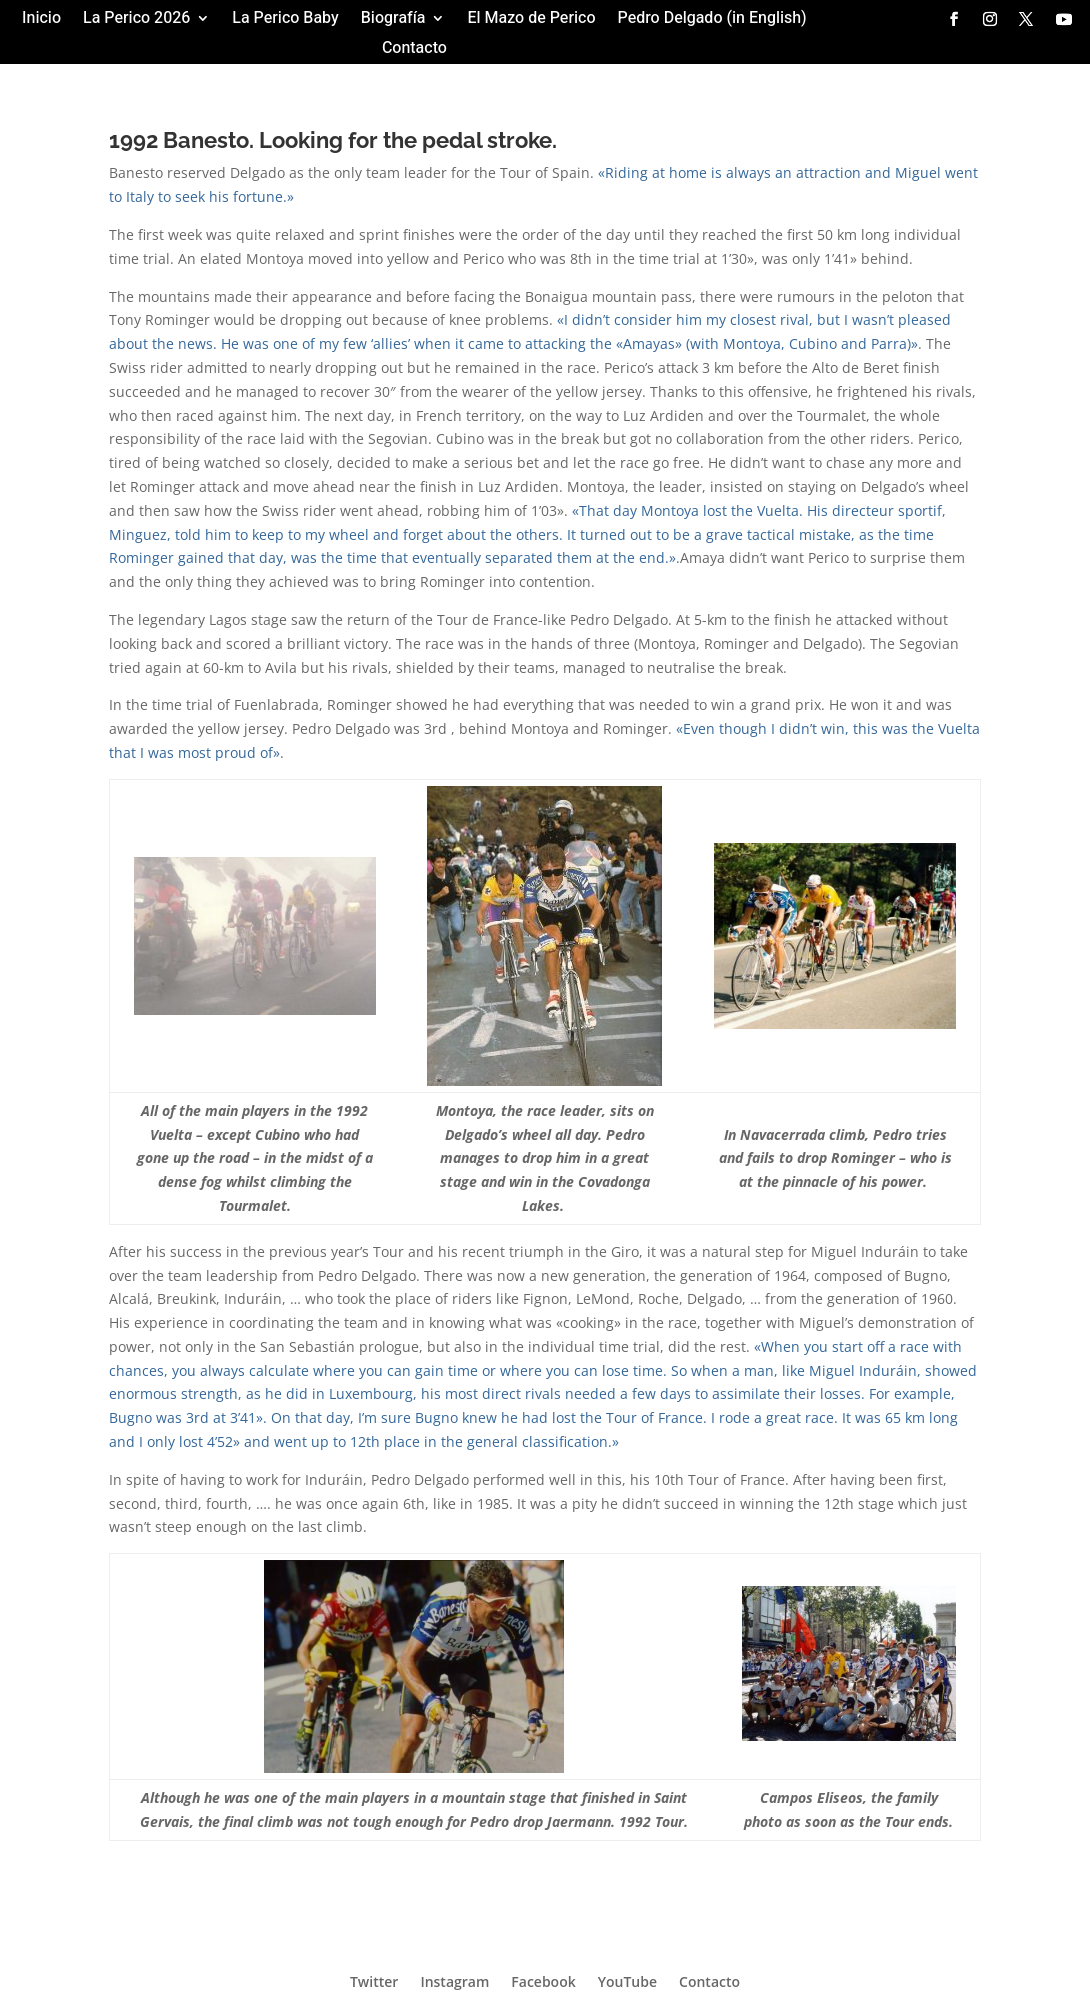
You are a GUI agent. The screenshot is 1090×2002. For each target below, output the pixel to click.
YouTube (627, 1980)
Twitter (374, 1980)
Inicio (41, 20)
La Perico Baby (285, 20)
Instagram (454, 1980)
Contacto (414, 50)
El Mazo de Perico (531, 20)
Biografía (393, 20)
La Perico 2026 (136, 20)
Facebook (543, 1980)
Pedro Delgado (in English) (712, 20)
